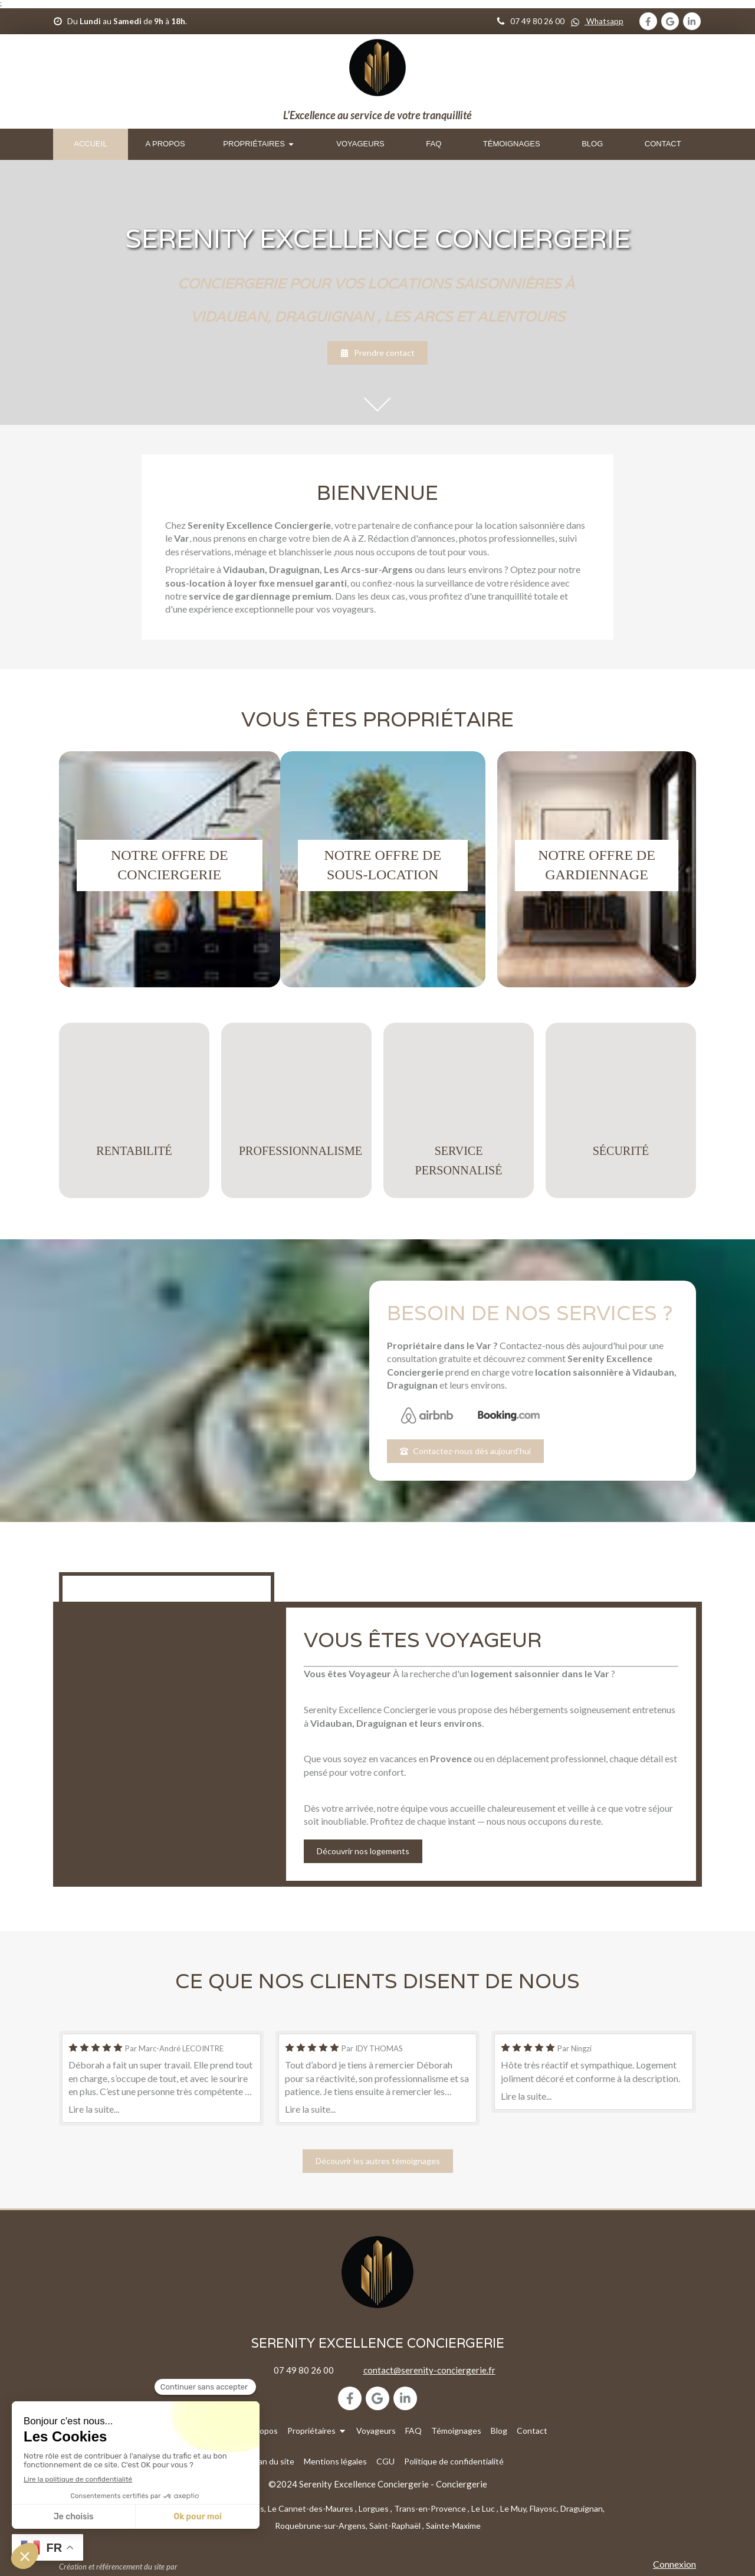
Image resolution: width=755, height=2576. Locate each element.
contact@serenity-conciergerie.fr (429, 2370)
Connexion (674, 2564)
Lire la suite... (93, 2109)
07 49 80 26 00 (304, 2370)
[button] (169, 869)
